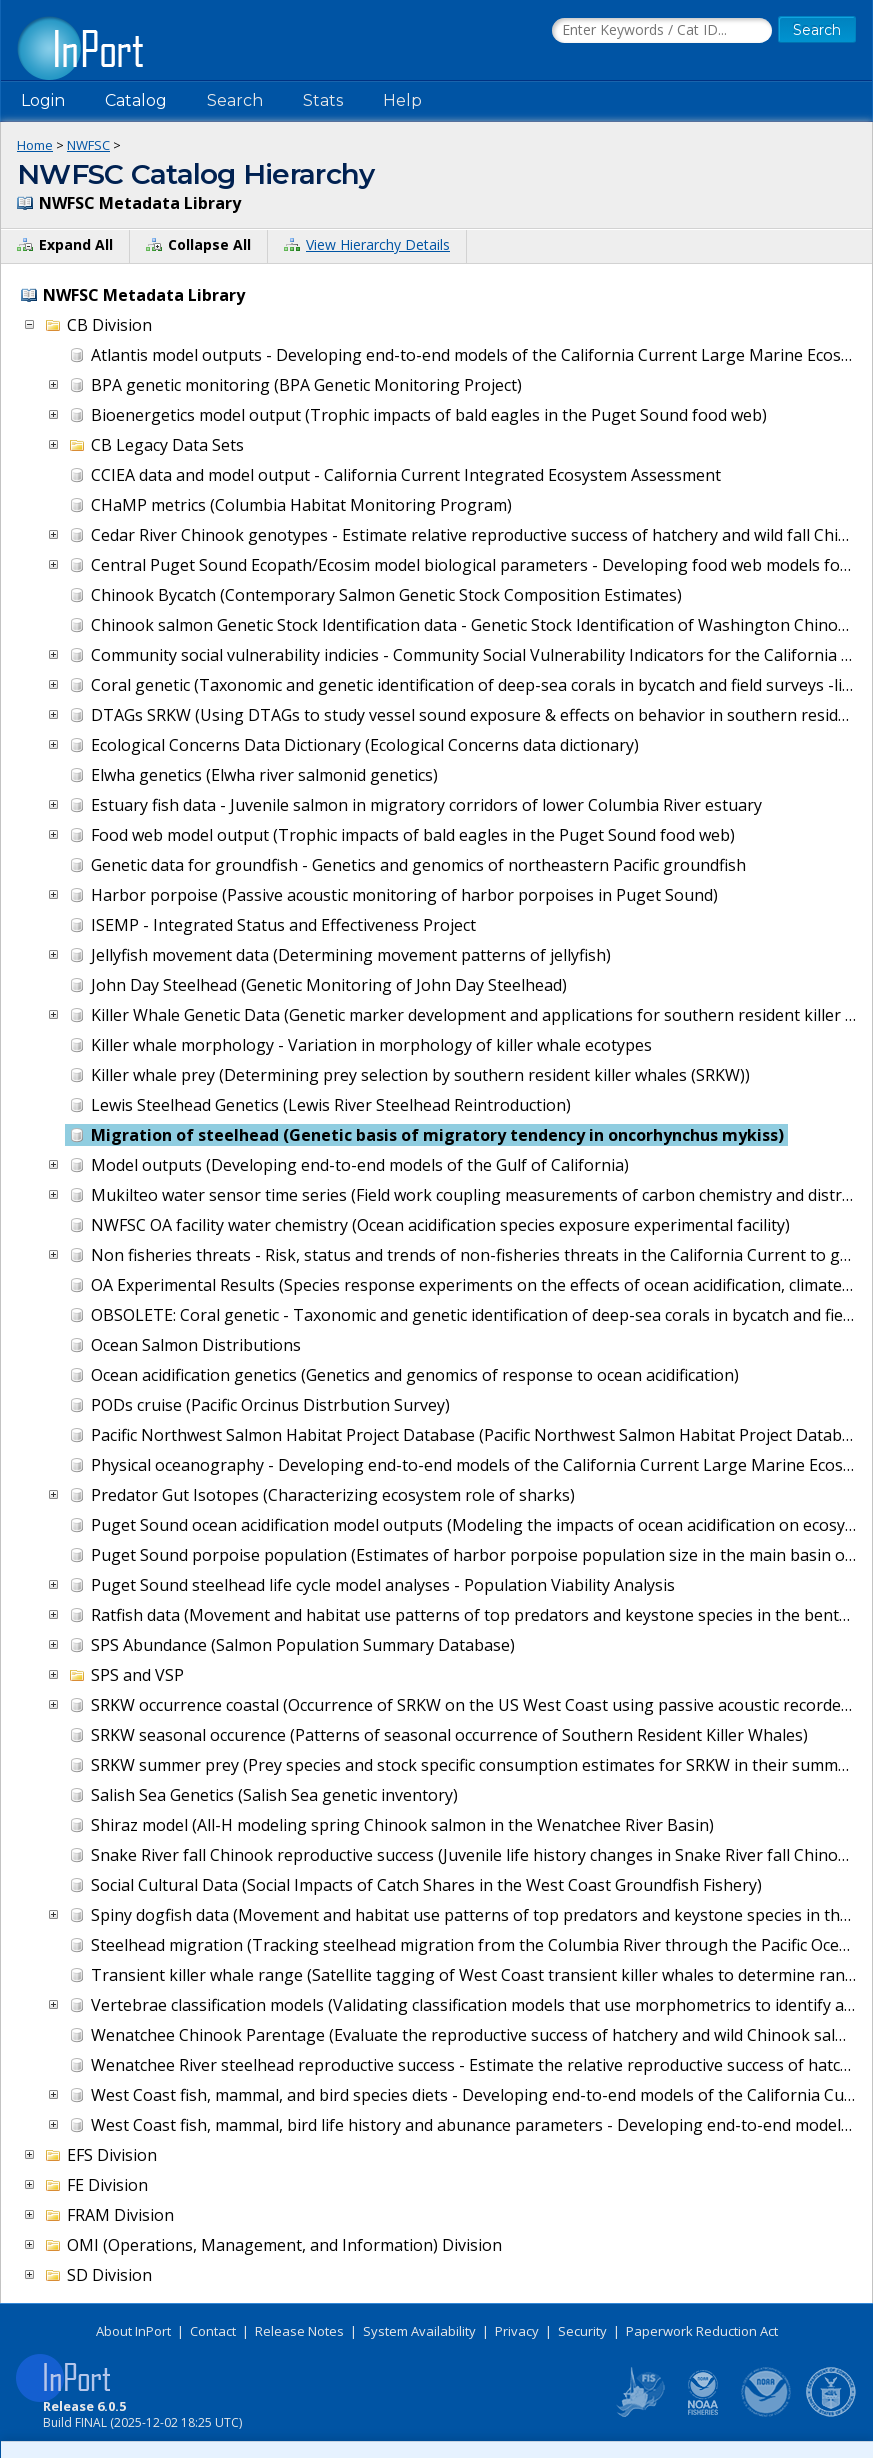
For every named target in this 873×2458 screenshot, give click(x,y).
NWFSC (88, 145)
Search (235, 100)
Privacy (517, 2331)
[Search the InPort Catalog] (662, 31)
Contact (213, 2331)
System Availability (419, 2331)
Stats (323, 100)
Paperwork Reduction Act (702, 2331)
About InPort (133, 2331)
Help (402, 100)
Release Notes (299, 2331)
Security (582, 2331)
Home (35, 145)
